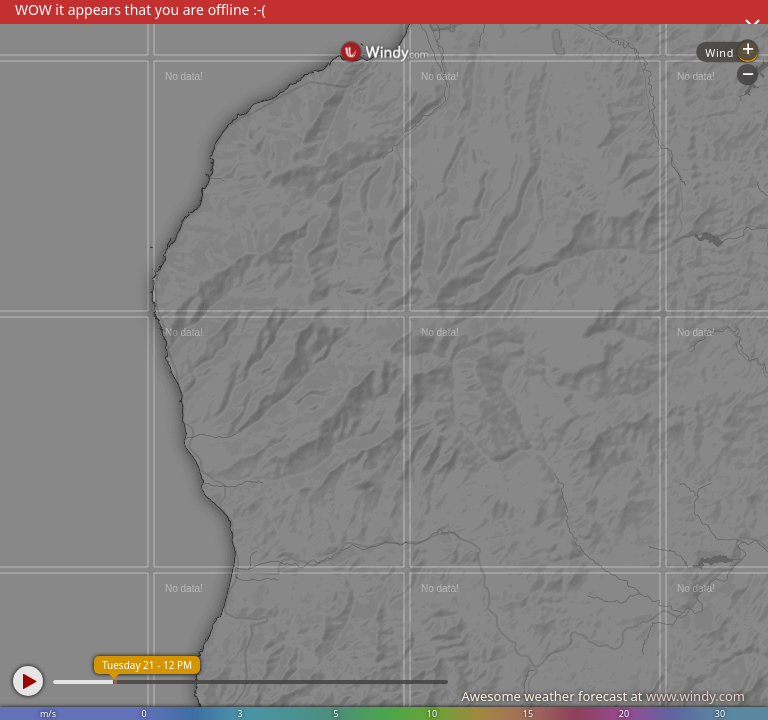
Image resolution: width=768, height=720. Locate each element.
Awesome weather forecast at (603, 696)
